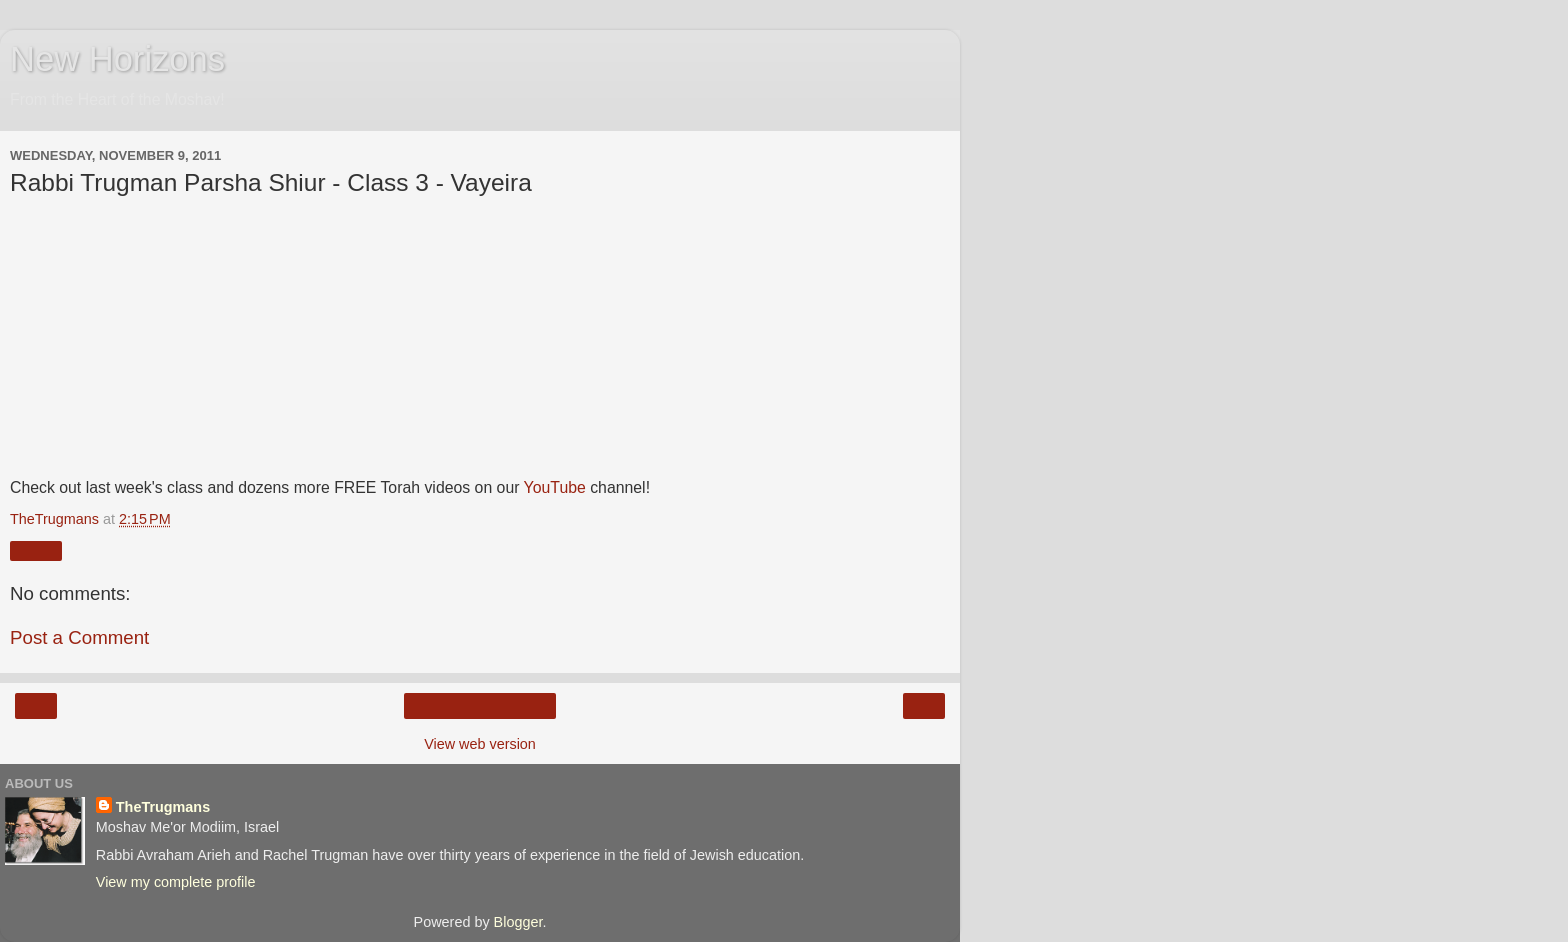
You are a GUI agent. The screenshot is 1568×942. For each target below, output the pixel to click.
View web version (480, 744)
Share (36, 551)
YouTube (555, 487)
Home (480, 706)
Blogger (518, 922)
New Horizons (117, 59)
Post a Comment (79, 637)
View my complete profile (176, 882)
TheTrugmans (163, 807)
